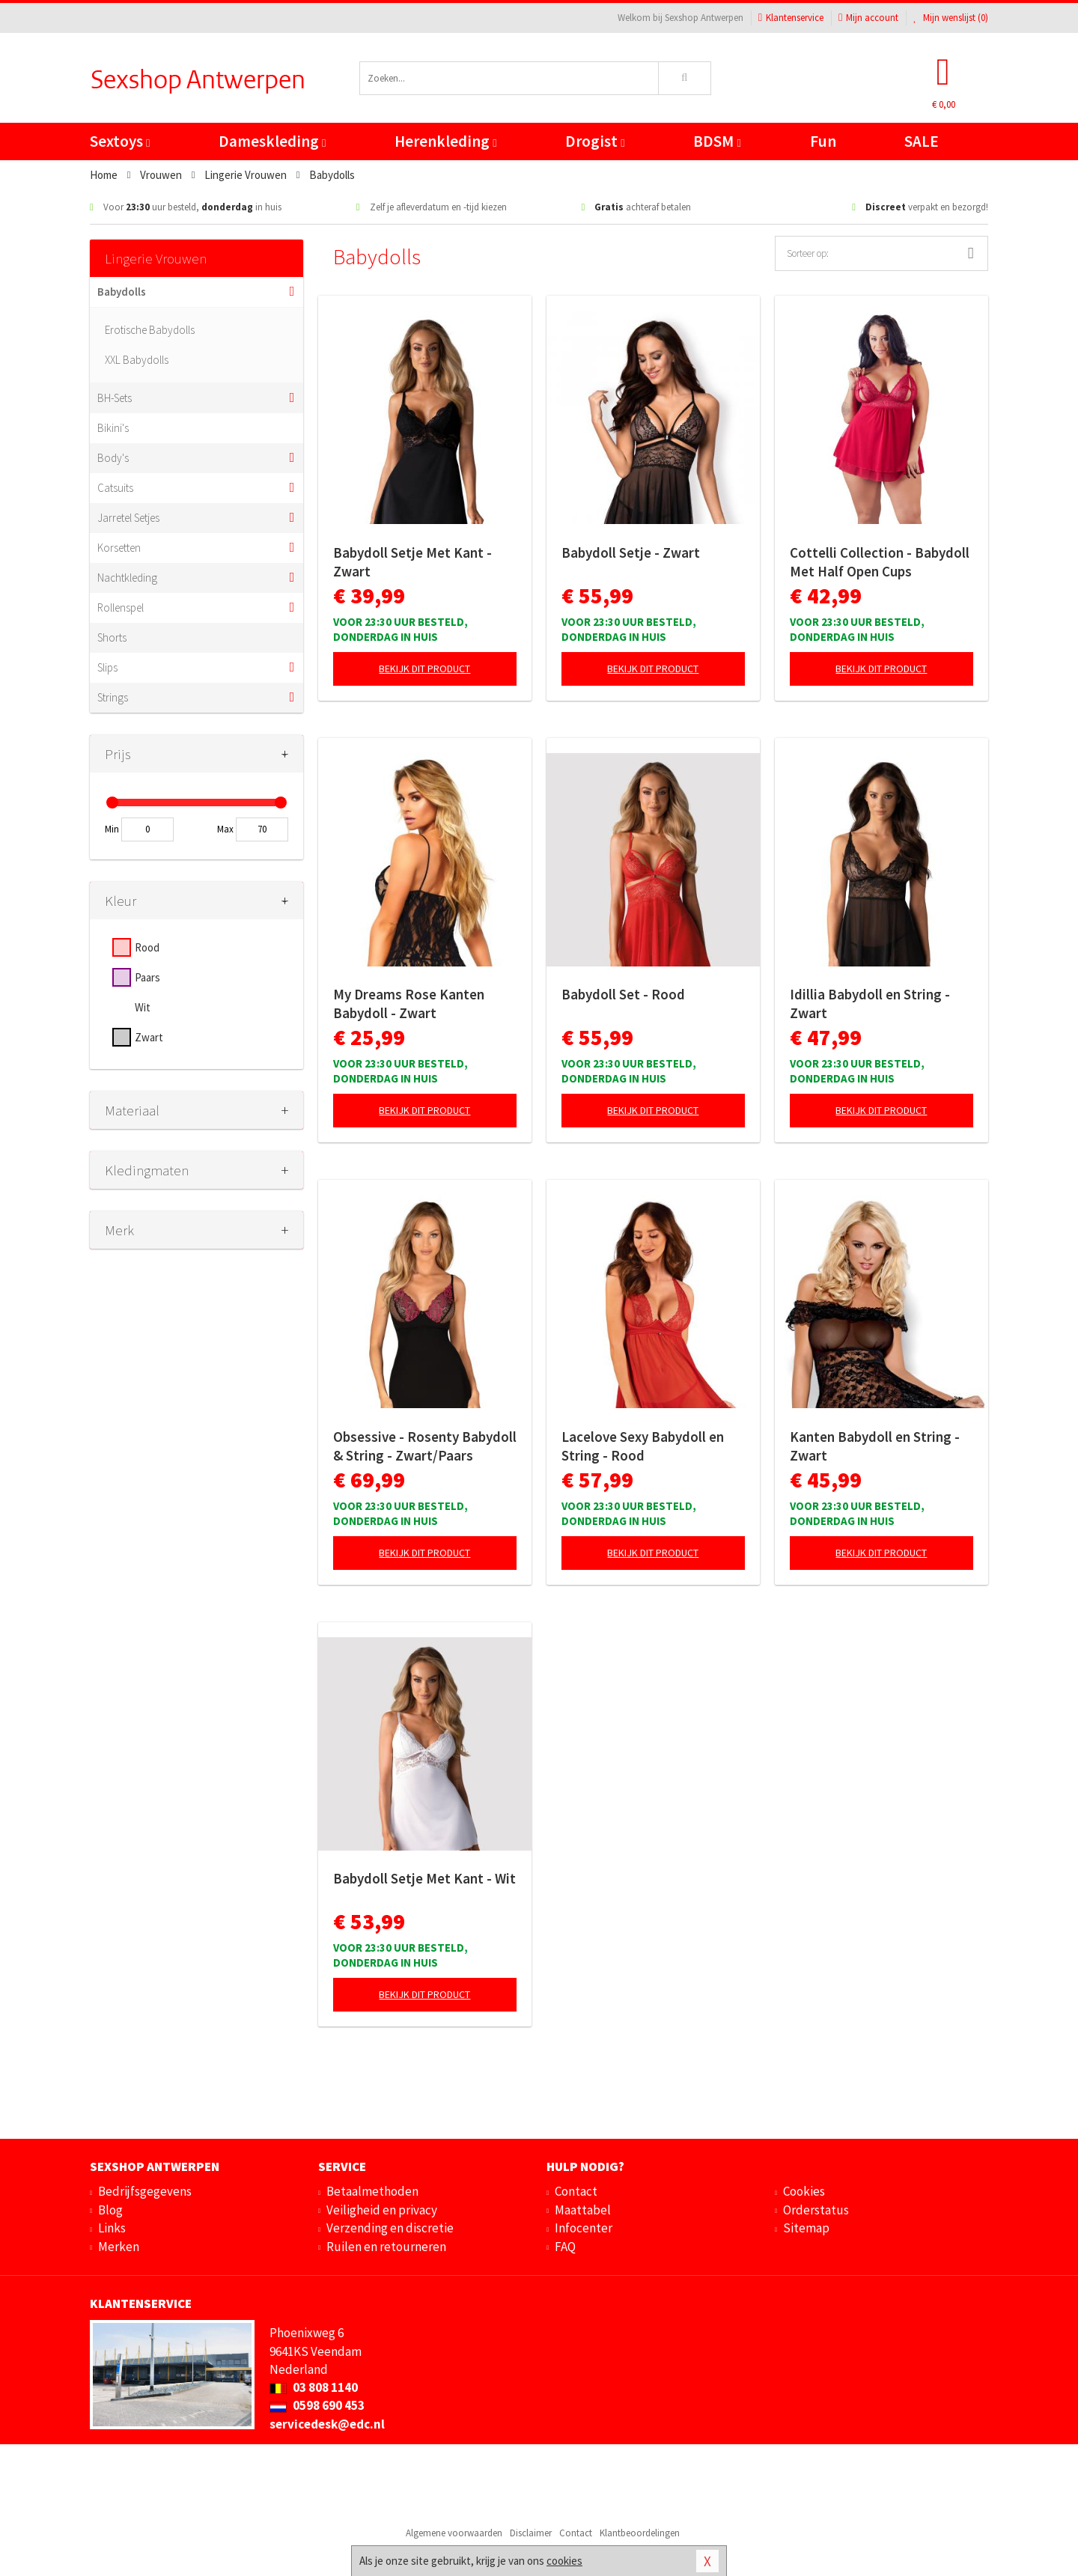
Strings (112, 697)
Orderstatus (816, 2210)
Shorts (112, 637)
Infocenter (583, 2228)
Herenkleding (445, 141)
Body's (113, 458)
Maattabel (583, 2210)
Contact (576, 2191)
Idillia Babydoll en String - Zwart (870, 1003)
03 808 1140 (314, 2387)
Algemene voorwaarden (454, 2533)
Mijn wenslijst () (950, 17)
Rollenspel (120, 607)
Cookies (804, 2191)
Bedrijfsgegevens (145, 2191)
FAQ (565, 2246)
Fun (823, 141)
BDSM (716, 141)
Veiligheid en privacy (381, 2210)
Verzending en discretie (390, 2228)
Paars (147, 977)
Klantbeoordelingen (640, 2533)
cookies (564, 2561)
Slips (107, 667)
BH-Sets (114, 398)
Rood (147, 947)
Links (112, 2228)
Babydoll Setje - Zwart (630, 552)
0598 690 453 (317, 2405)
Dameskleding (272, 141)
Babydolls (121, 291)
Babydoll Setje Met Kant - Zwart (412, 561)
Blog (110, 2210)
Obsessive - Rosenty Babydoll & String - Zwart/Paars (425, 1446)
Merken (118, 2246)
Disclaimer (531, 2533)
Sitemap (806, 2228)
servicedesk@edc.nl (327, 2424)
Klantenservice (790, 17)
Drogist (594, 141)
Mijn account (868, 17)
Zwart (149, 1037)
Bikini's (113, 428)
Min (112, 829)
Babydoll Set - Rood (623, 994)
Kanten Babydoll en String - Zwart (875, 1446)
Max (225, 829)
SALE (921, 141)
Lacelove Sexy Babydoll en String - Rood (642, 1446)
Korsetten (119, 548)
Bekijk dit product (424, 668)
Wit (142, 1007)
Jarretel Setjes (128, 518)
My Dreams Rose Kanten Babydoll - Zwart (408, 1003)
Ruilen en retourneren (386, 2246)
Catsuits (115, 488)
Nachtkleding (127, 577)
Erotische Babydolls (150, 330)
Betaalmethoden (372, 2191)
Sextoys (120, 141)
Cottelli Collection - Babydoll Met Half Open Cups (879, 561)
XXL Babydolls (136, 360)
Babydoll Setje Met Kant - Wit (424, 1878)
